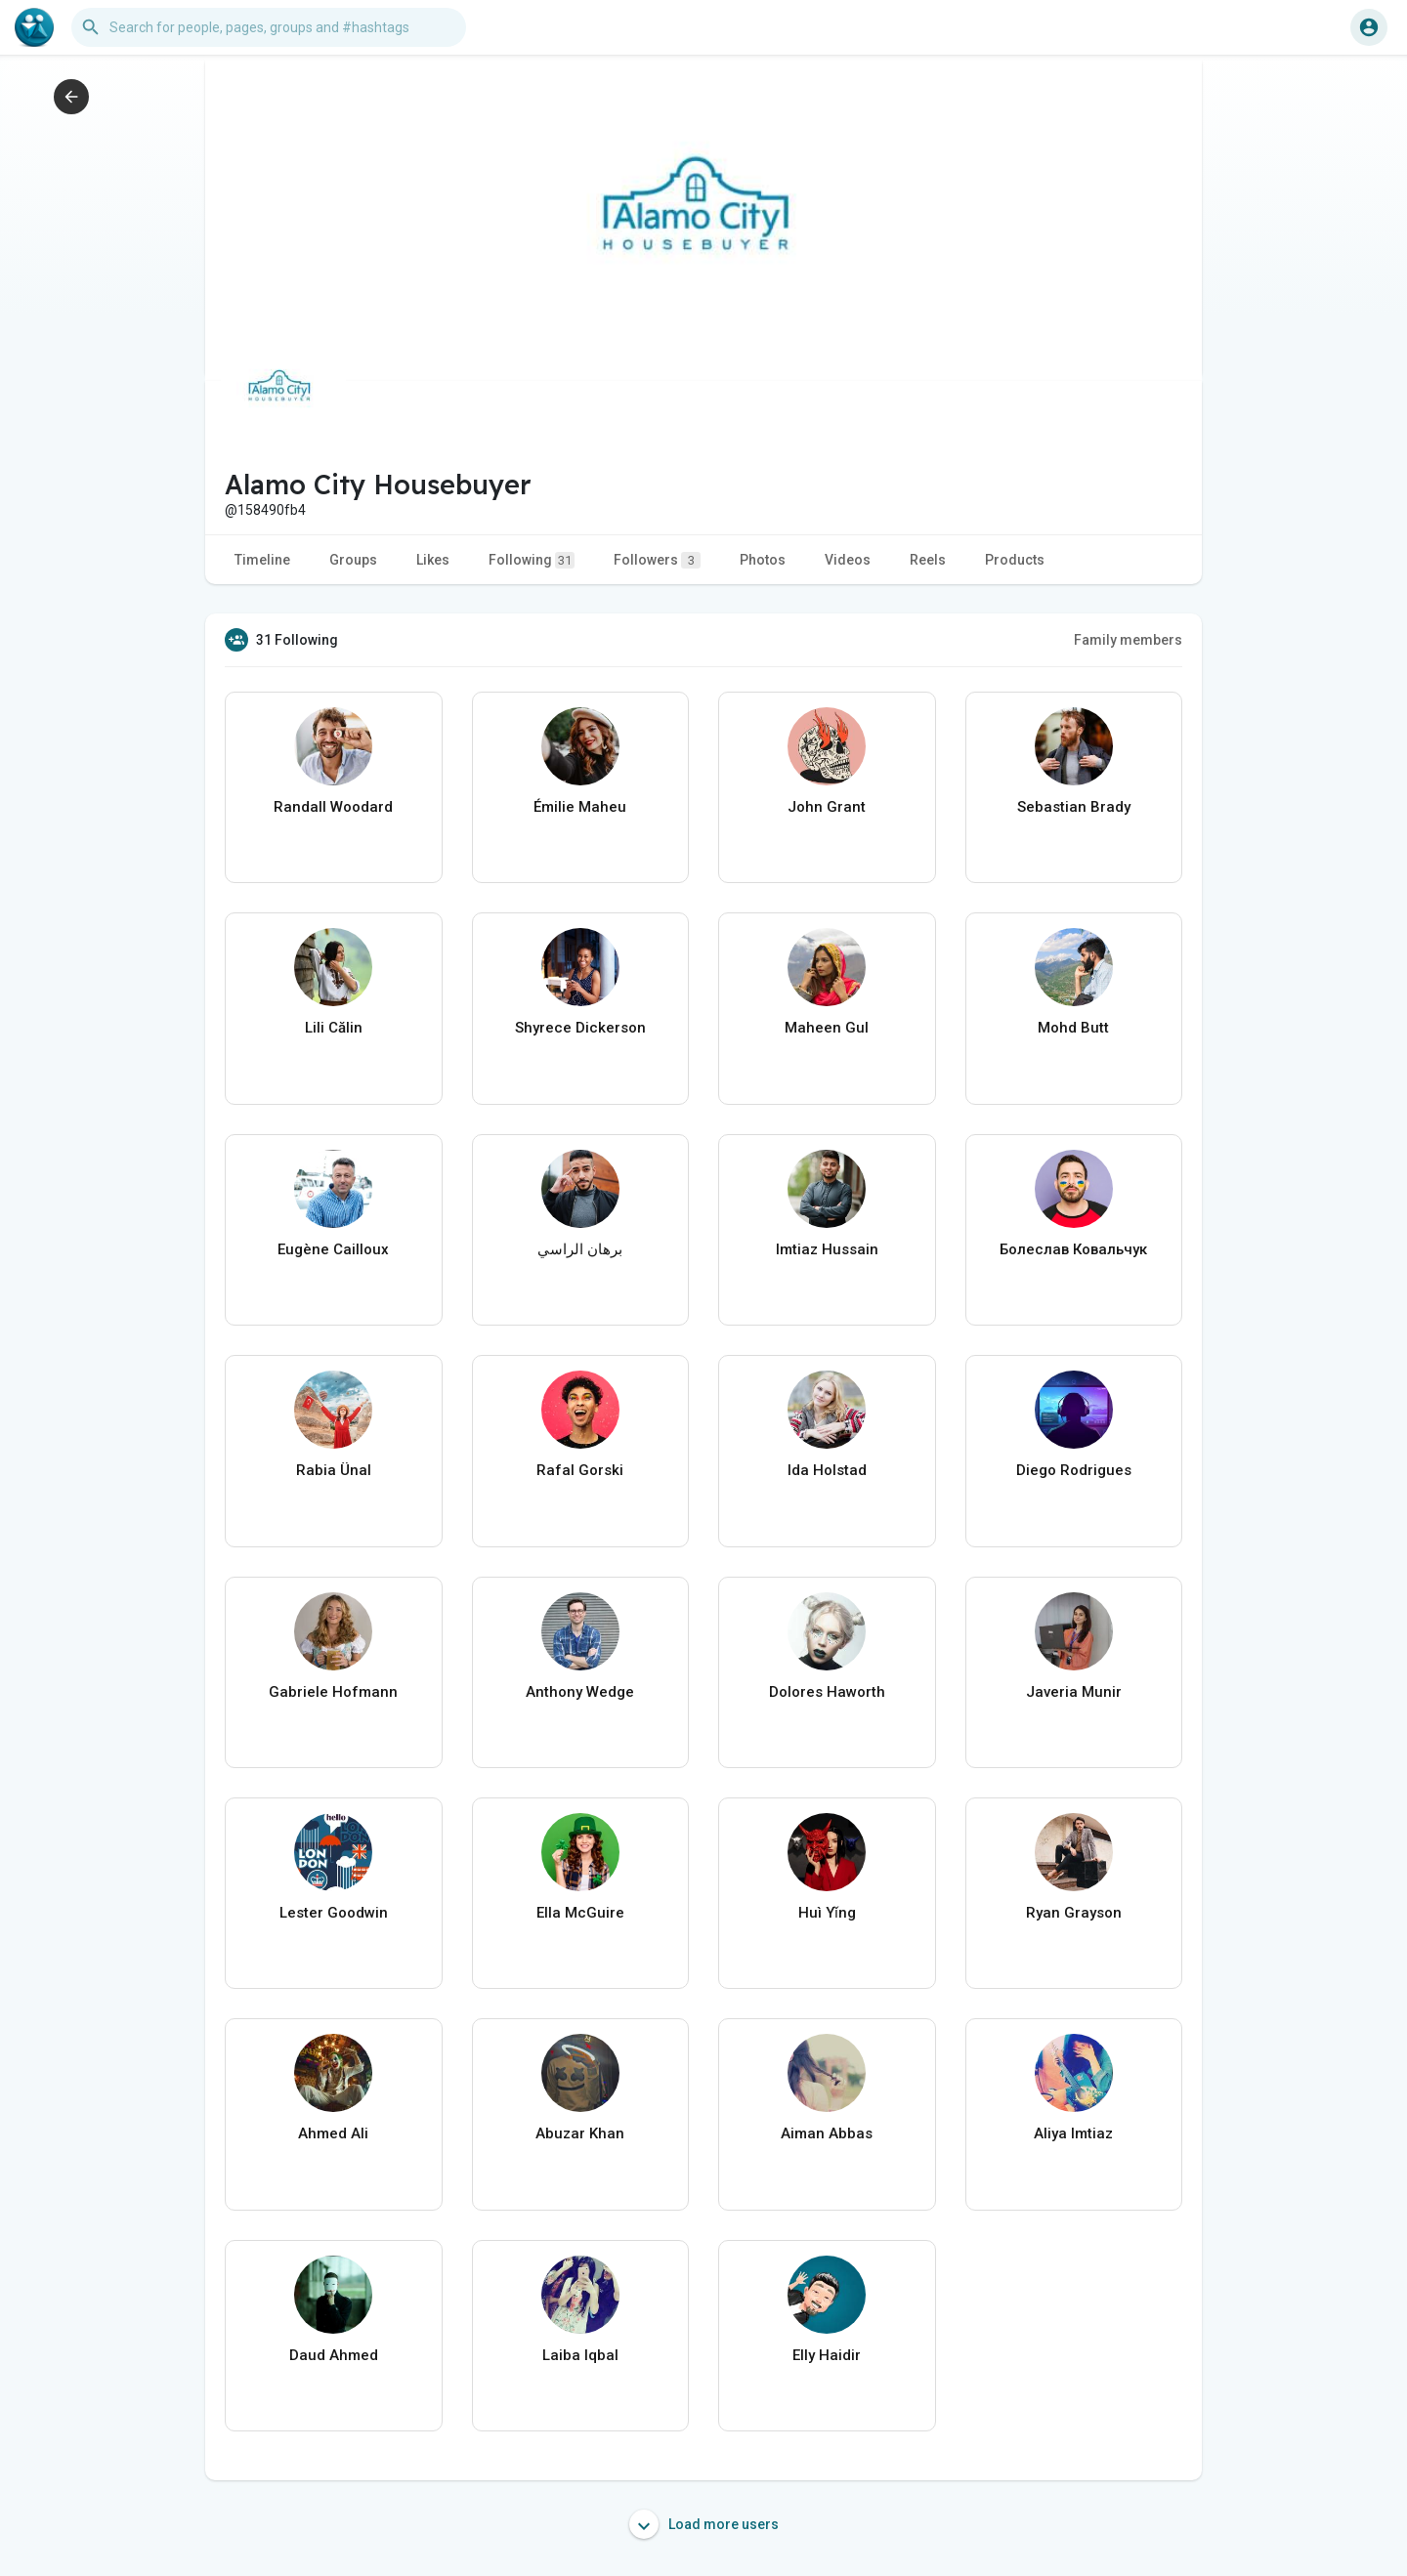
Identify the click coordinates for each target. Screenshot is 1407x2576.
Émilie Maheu (579, 807)
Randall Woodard (333, 807)
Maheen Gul (827, 1027)
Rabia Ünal (333, 1470)
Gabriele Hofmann (333, 1692)
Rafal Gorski (579, 1470)
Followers (657, 560)
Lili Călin (333, 1027)
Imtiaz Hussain (827, 1249)
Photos (763, 560)
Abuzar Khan (579, 2133)
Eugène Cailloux (333, 1249)
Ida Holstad (827, 1470)
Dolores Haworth (827, 1692)
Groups (353, 560)
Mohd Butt (1073, 1027)
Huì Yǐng (827, 1912)
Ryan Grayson (1074, 1912)
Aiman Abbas (827, 2133)
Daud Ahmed (333, 2355)
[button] (268, 27)
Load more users (704, 2524)
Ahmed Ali (333, 2133)
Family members (1128, 640)
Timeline (262, 560)
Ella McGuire (580, 1912)
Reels (928, 560)
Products (1015, 560)
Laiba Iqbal (580, 2355)
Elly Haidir (826, 2355)
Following (532, 560)
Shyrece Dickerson (580, 1027)
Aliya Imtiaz (1073, 2133)
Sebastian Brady (1073, 807)
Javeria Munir (1074, 1692)
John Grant (827, 807)
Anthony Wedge (580, 1692)
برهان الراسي (579, 1249)
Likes (432, 560)
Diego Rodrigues (1073, 1470)
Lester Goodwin (333, 1912)
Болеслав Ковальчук (1073, 1249)
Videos (848, 560)
